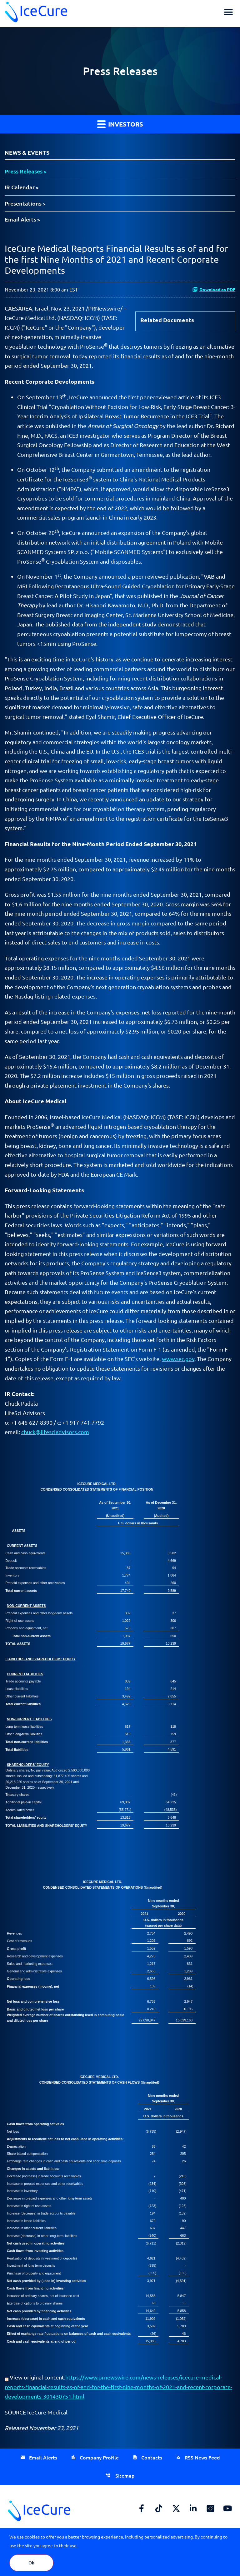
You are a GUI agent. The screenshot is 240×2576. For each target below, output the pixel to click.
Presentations (23, 203)
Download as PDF (213, 289)
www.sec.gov (178, 1358)
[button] (228, 12)
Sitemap (124, 2475)
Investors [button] (120, 124)
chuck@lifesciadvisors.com (55, 1431)
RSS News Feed (202, 2457)
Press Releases (23, 171)
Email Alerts (20, 219)
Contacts (151, 2457)
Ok (31, 2563)
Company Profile (99, 2457)
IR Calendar (20, 187)
